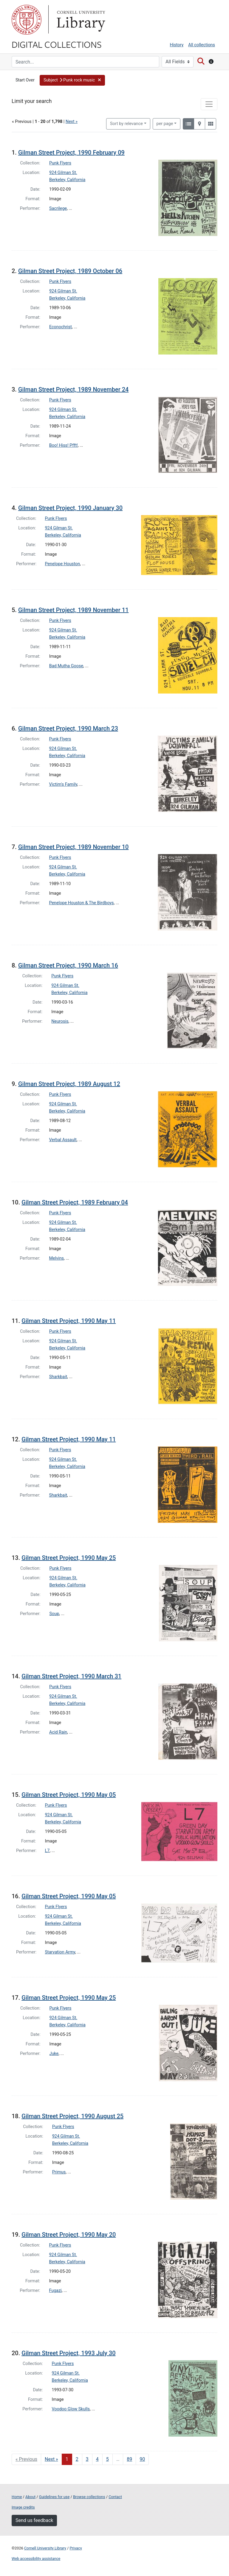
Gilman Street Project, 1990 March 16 (68, 965)
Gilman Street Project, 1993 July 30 (68, 2353)
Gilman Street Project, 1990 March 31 (71, 1676)
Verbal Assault (63, 1139)
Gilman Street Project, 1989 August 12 (69, 1083)
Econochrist (60, 326)
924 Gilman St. (63, 172)
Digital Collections (57, 44)
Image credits (23, 2507)
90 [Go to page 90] (142, 2459)
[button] (72, 80)
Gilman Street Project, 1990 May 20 (68, 2234)
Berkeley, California (67, 179)
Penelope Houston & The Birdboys (81, 902)
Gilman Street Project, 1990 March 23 (68, 728)
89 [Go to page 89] (129, 2459)
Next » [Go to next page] (51, 2459)
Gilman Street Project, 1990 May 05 (68, 1794)
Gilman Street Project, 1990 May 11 (68, 1320)
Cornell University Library (45, 2548)
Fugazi (55, 2290)
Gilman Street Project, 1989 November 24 (73, 389)
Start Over (25, 80)
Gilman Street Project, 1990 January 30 (70, 507)
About (30, 2497)
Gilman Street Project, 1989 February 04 (74, 1202)
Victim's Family (63, 784)
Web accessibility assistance (36, 2558)
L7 (47, 1850)
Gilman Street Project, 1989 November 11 (73, 610)
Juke (54, 2053)
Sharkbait (58, 1376)
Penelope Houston (62, 563)
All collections (201, 44)
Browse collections (89, 2497)
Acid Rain (58, 1732)
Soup (54, 1613)
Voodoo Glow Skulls (71, 2409)
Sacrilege (58, 208)
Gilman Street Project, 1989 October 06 (70, 271)
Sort (126, 123)
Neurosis (59, 1021)
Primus (59, 2172)
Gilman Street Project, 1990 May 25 (68, 1557)
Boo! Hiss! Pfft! (63, 445)
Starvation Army (60, 1952)
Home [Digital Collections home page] (17, 2497)
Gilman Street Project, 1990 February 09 (71, 152)
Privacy (75, 2548)
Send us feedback (34, 2520)
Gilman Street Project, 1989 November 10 (73, 847)
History (177, 44)
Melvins (56, 1258)
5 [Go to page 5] (107, 2459)
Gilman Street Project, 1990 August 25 (72, 2116)
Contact (115, 2497)
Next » (72, 121)
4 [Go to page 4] (97, 2459)
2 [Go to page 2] (77, 2459)
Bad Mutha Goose (66, 665)
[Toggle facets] (209, 104)
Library (80, 20)
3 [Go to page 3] (87, 2459)
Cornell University (26, 20)
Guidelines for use (54, 2497)
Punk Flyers (60, 163)
